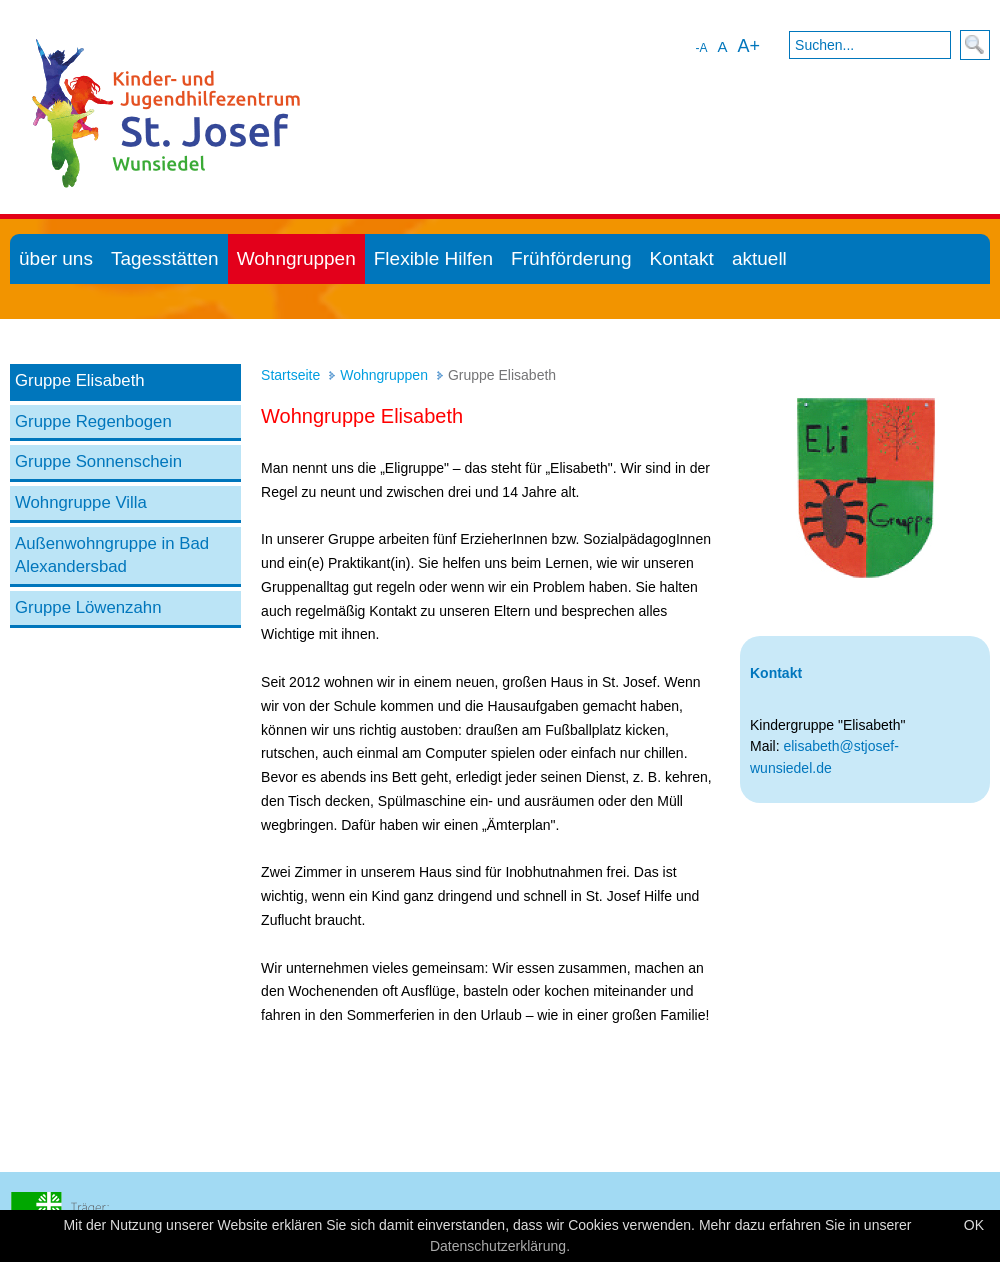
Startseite (290, 375)
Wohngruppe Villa (81, 502)
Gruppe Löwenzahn (88, 607)
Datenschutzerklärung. (500, 1246)
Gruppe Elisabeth (80, 380)
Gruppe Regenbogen (93, 421)
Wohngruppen (384, 375)
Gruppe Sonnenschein (98, 461)
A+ (748, 46)
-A (701, 48)
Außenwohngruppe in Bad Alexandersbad (112, 555)
